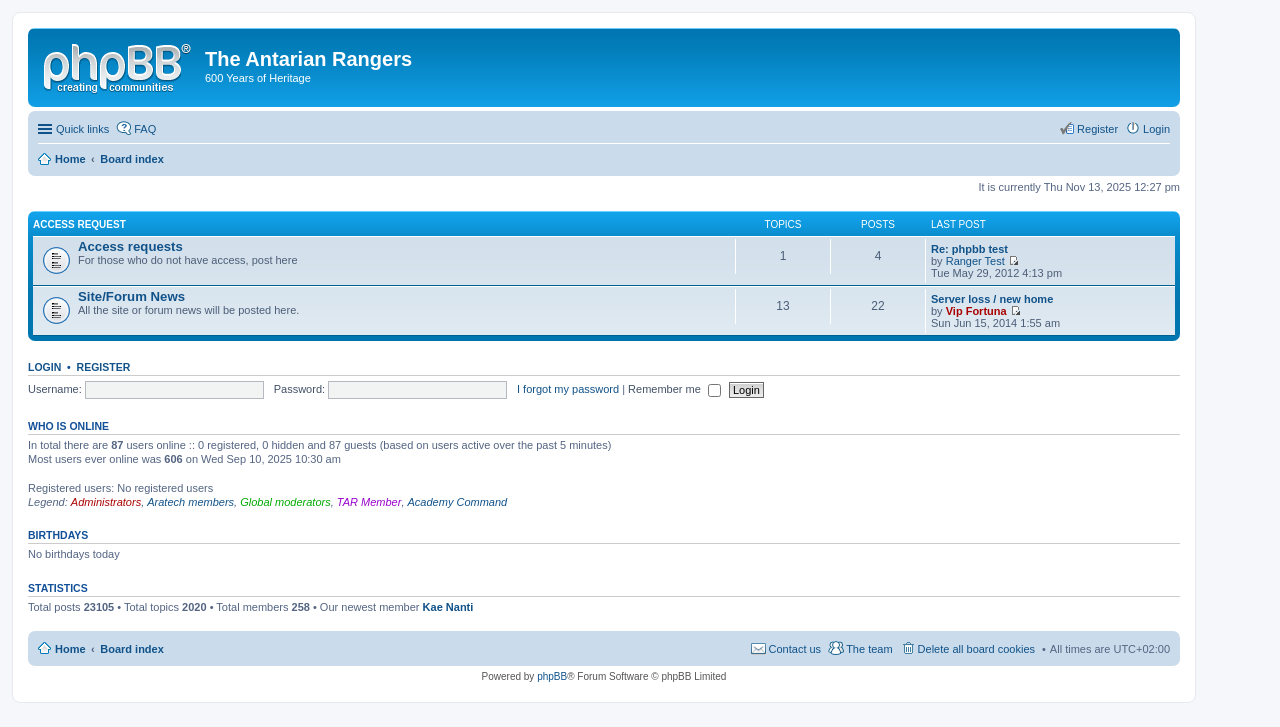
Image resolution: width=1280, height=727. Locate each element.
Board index (132, 649)
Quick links (82, 129)
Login (44, 367)
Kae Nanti (448, 607)
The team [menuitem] (869, 649)
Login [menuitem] (1156, 129)
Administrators (106, 502)
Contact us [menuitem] (795, 649)
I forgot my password (568, 389)
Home (70, 649)
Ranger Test (975, 261)
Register (104, 367)
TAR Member (369, 502)
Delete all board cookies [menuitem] (976, 649)
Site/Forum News (131, 296)
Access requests (130, 246)
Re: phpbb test (969, 249)
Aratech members (190, 502)
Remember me (674, 389)
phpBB (552, 676)
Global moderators (285, 502)
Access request (79, 224)
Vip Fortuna (976, 311)
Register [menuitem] (1097, 129)
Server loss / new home (992, 299)
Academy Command (458, 502)
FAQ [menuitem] (145, 129)
